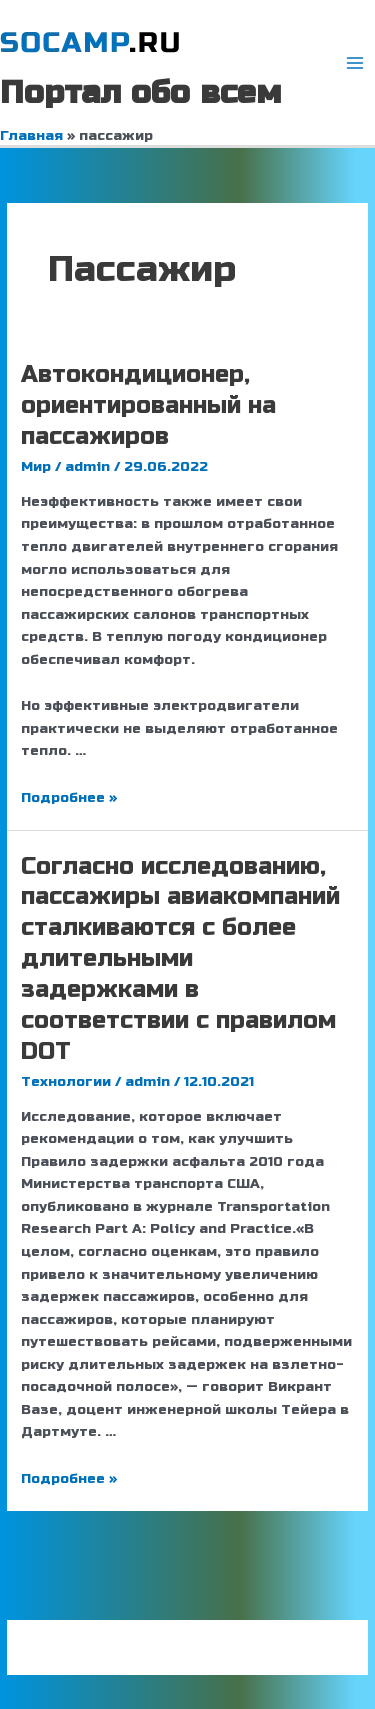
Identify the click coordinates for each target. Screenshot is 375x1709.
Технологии (66, 1081)
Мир (36, 466)
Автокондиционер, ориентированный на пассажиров (148, 405)
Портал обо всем (140, 92)
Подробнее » (69, 797)
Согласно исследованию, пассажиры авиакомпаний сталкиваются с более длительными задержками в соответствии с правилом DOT (180, 959)
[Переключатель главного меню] (355, 63)
